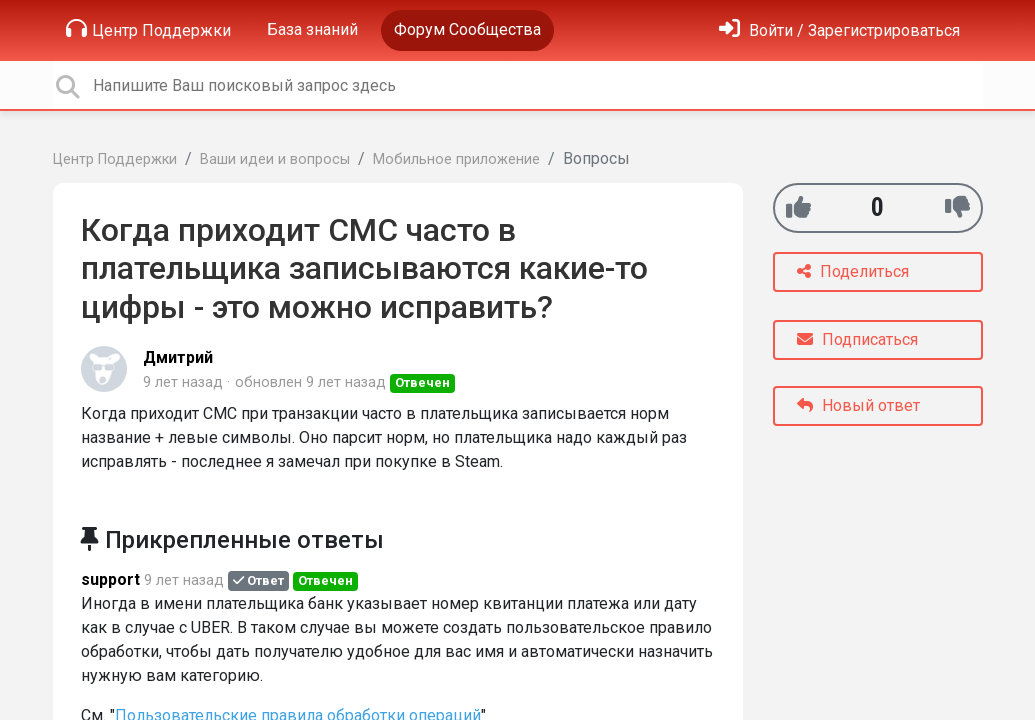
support (110, 579)
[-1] (957, 207)
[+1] (798, 207)
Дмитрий (178, 357)
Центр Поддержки (148, 29)
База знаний (312, 29)
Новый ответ (858, 405)
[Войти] (839, 30)
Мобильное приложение (456, 159)
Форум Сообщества (467, 29)
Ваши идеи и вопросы (275, 159)
